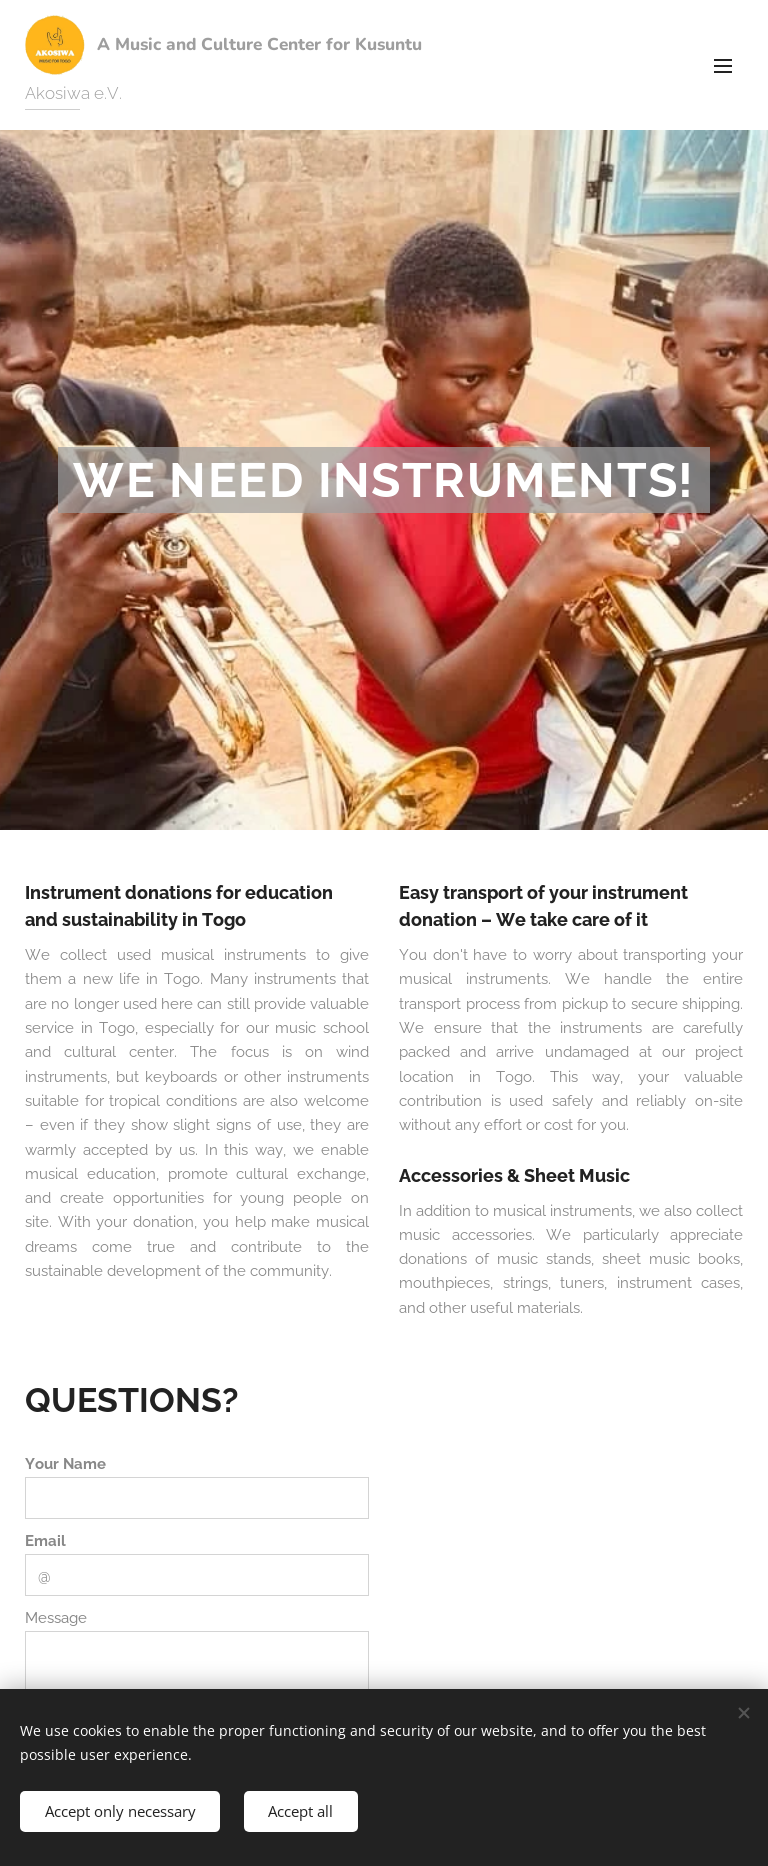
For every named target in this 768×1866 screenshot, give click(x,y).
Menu (723, 66)
